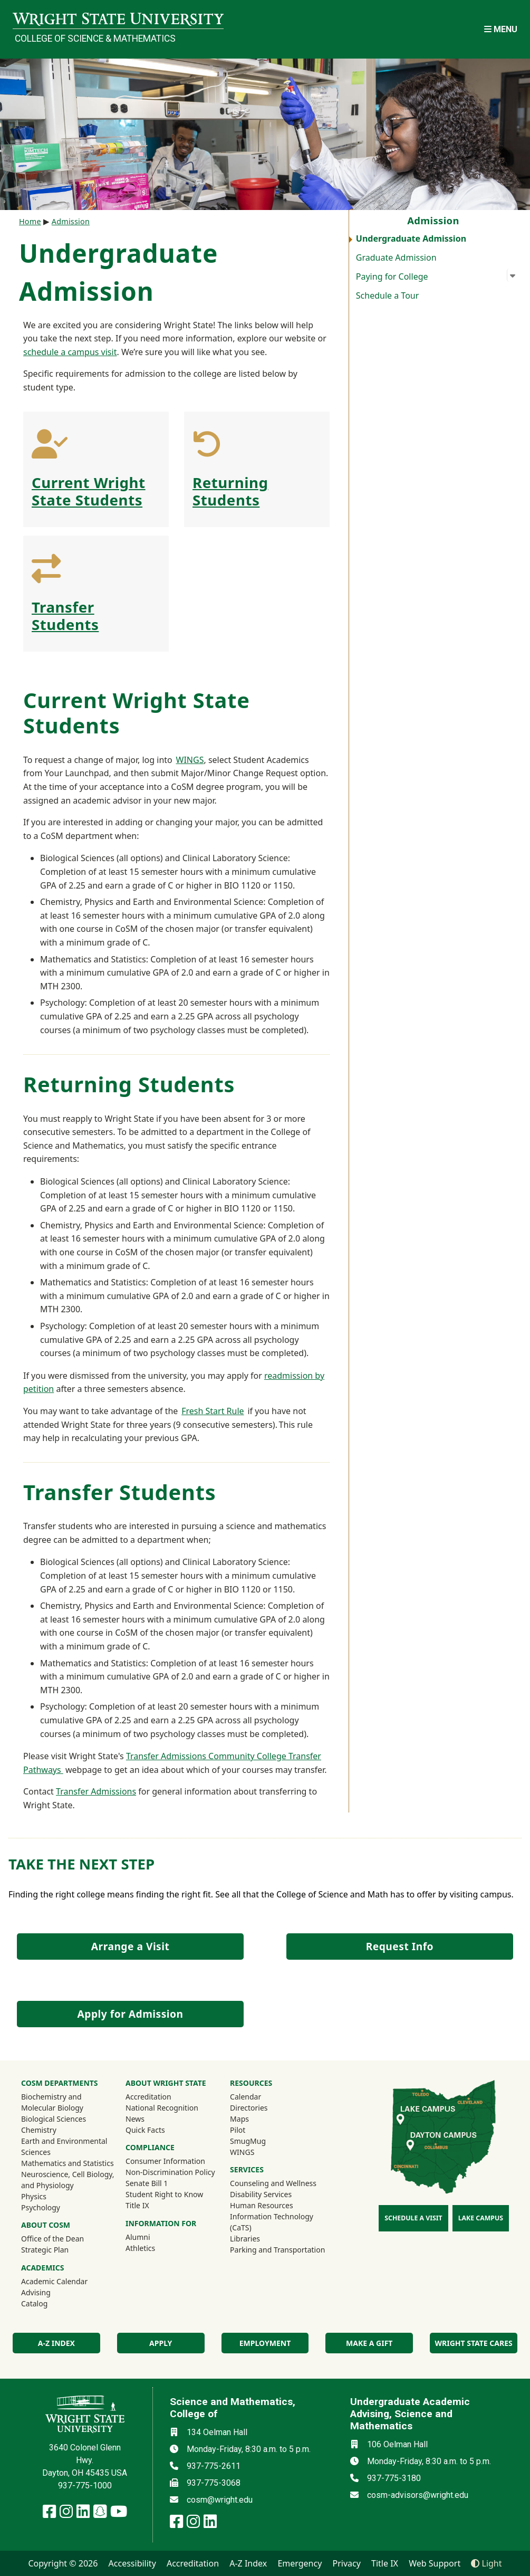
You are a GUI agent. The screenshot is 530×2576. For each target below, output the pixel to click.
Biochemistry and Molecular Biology (52, 2102)
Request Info (399, 1946)
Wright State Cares (473, 2343)
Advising (36, 2292)
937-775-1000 (85, 2485)
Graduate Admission (396, 257)
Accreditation (148, 2097)
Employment (265, 2343)
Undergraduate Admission (411, 238)
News (135, 2119)
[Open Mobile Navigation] (501, 29)
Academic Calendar (54, 2281)
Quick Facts (145, 2130)
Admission (71, 221)
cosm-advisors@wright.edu (417, 2495)
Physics (33, 2196)
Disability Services (261, 2194)
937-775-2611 (213, 2466)
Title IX (137, 2205)
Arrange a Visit (130, 1946)
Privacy (347, 2563)
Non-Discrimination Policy (170, 2172)
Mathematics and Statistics (67, 2163)
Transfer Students (65, 615)
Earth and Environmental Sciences (64, 2146)
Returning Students (230, 491)
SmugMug (262, 2140)
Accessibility (132, 2563)
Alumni (152, 2236)
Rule (235, 1411)
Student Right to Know (164, 2194)
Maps (239, 2119)
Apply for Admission (131, 2014)
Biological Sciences (53, 2119)
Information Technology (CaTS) (271, 2221)
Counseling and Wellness (273, 2183)
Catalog (34, 2303)
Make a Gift (369, 2343)
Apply (160, 2343)
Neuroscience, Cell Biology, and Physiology (67, 2179)
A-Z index (56, 2343)
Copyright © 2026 (63, 2563)
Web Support (434, 2563)
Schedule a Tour (387, 295)
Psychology (40, 2207)
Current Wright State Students (89, 491)
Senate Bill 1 (147, 2183)
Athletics (155, 2248)
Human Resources (261, 2205)
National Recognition (162, 2108)
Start (214, 1411)
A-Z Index (248, 2563)
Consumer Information (165, 2161)
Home (30, 221)
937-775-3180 (394, 2478)
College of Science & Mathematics (95, 38)
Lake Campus (480, 2218)
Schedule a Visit (413, 2218)
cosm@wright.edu (220, 2500)
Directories (248, 2108)
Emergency (299, 2563)
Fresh (192, 1411)
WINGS (190, 760)
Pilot (237, 2130)
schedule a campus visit (70, 352)
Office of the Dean (52, 2239)
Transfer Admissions (96, 1791)
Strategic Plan (45, 2250)
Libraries (245, 2239)
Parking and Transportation (277, 2250)
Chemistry (38, 2130)
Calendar (245, 2097)
